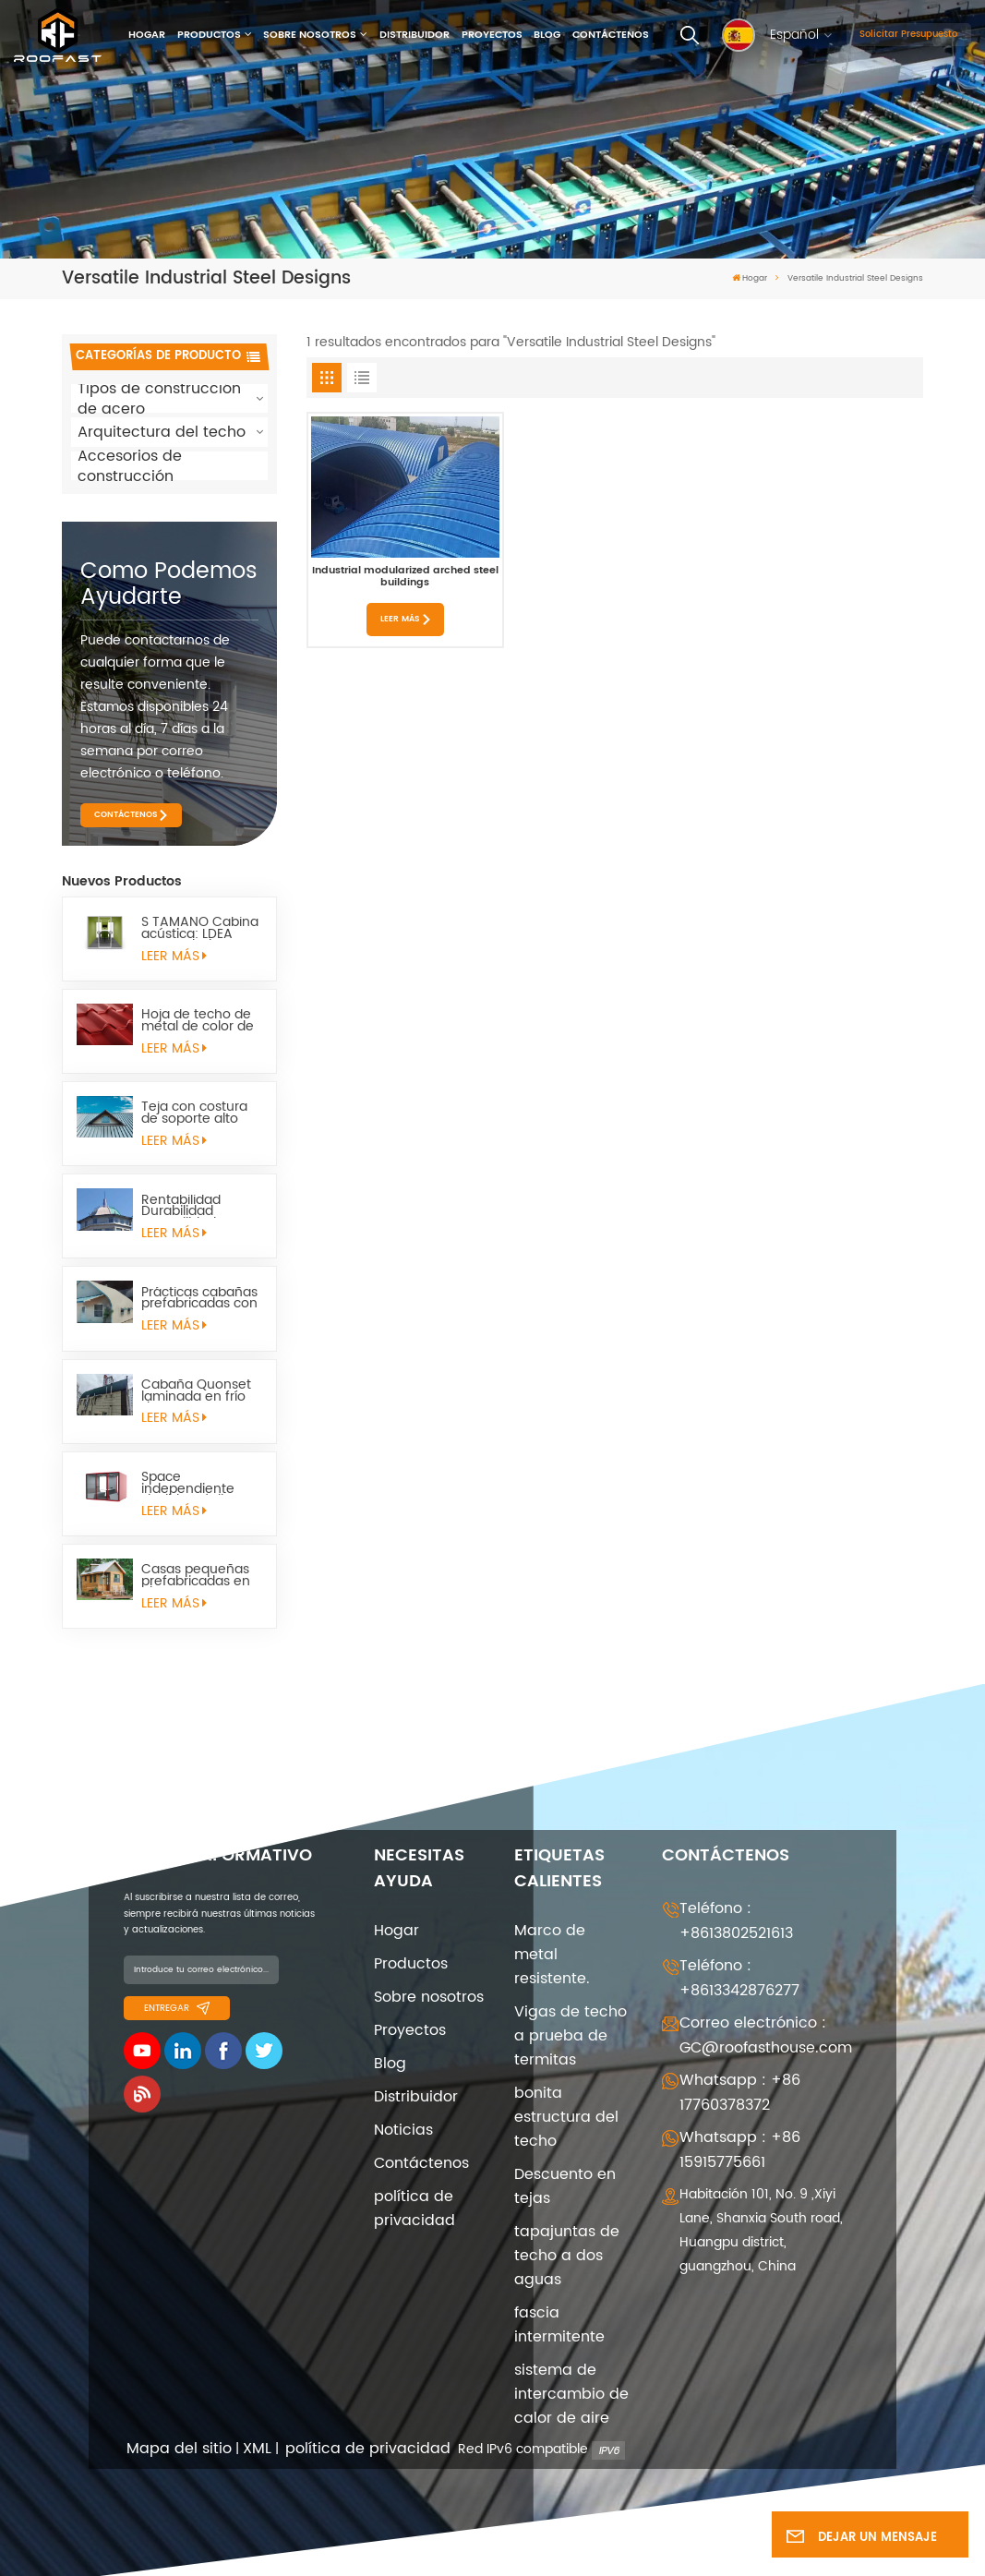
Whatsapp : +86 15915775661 (739, 2149)
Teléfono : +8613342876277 (739, 1978)
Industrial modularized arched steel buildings (405, 577)
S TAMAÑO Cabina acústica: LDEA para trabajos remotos (199, 928)
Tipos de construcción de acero (159, 399)
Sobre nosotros (309, 34)
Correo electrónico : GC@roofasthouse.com (765, 2035)
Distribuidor (414, 34)
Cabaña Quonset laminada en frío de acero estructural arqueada (196, 1390)
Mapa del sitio (179, 2449)
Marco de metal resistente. (552, 1955)
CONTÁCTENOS (126, 815)
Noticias (403, 2130)
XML (257, 2449)
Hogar (146, 34)
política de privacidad (414, 2209)
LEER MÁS (174, 956)
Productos (209, 34)
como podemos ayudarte (169, 584)
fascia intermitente (559, 2325)
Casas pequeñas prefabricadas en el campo (195, 1575)
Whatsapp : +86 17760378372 (739, 2092)
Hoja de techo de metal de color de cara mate (197, 1020)
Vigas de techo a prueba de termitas (570, 2036)
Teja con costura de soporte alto (194, 1113)
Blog (547, 34)
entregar (177, 2008)
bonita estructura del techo (566, 2117)
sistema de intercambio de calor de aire (571, 2394)
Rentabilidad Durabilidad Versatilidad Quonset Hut (181, 1206)
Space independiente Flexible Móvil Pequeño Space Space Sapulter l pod (192, 1483)
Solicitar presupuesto (908, 34)
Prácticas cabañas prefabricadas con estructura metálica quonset (199, 1298)
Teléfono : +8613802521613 (736, 1920)
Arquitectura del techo (162, 432)
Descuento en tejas (565, 2186)
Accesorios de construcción (130, 466)
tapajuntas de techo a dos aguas (566, 2256)
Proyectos (492, 34)
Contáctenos (610, 34)
